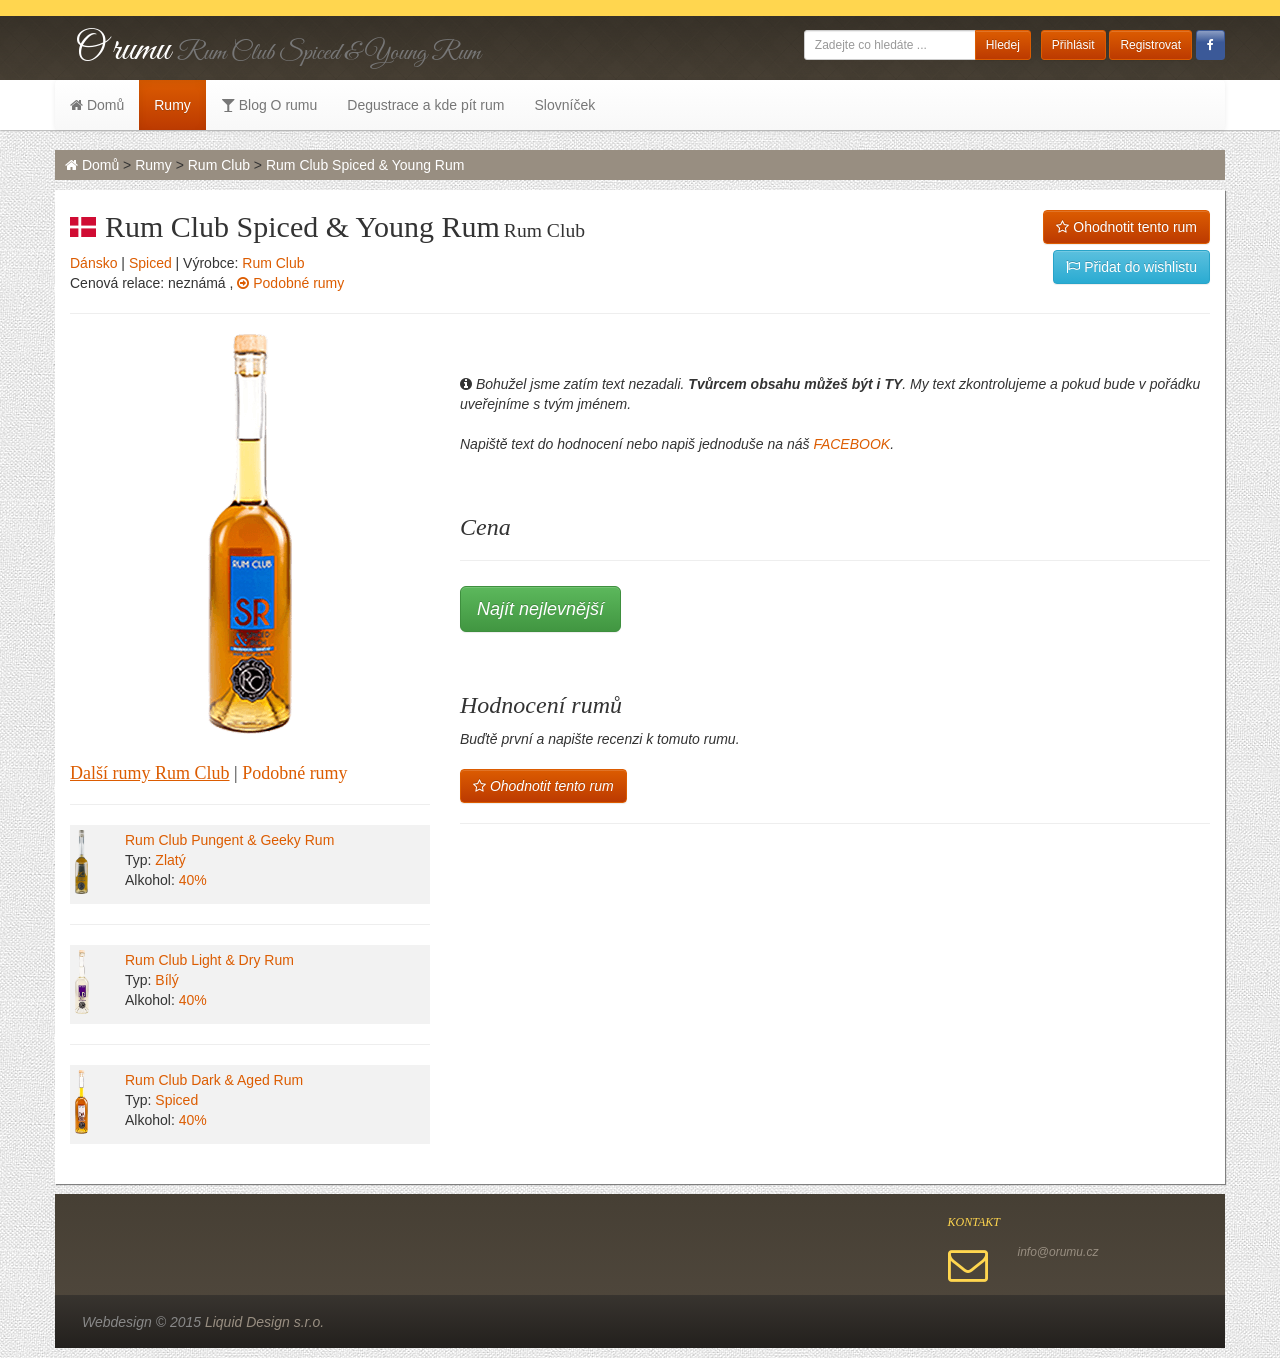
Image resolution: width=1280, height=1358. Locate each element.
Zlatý (170, 860)
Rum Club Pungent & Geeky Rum (229, 840)
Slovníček (564, 105)
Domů (97, 105)
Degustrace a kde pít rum (425, 105)
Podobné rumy (290, 283)
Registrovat (1150, 45)
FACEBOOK (851, 444)
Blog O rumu (269, 105)
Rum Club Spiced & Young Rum (365, 165)
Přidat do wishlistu (1131, 267)
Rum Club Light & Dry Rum (209, 960)
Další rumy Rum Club (150, 773)
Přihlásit (1073, 45)
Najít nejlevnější (540, 609)
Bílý (166, 980)
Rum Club (219, 165)
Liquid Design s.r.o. (264, 1322)
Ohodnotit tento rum (1126, 227)
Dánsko (93, 263)
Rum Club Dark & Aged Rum (214, 1080)
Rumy (172, 105)
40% (193, 880)
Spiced (150, 263)
